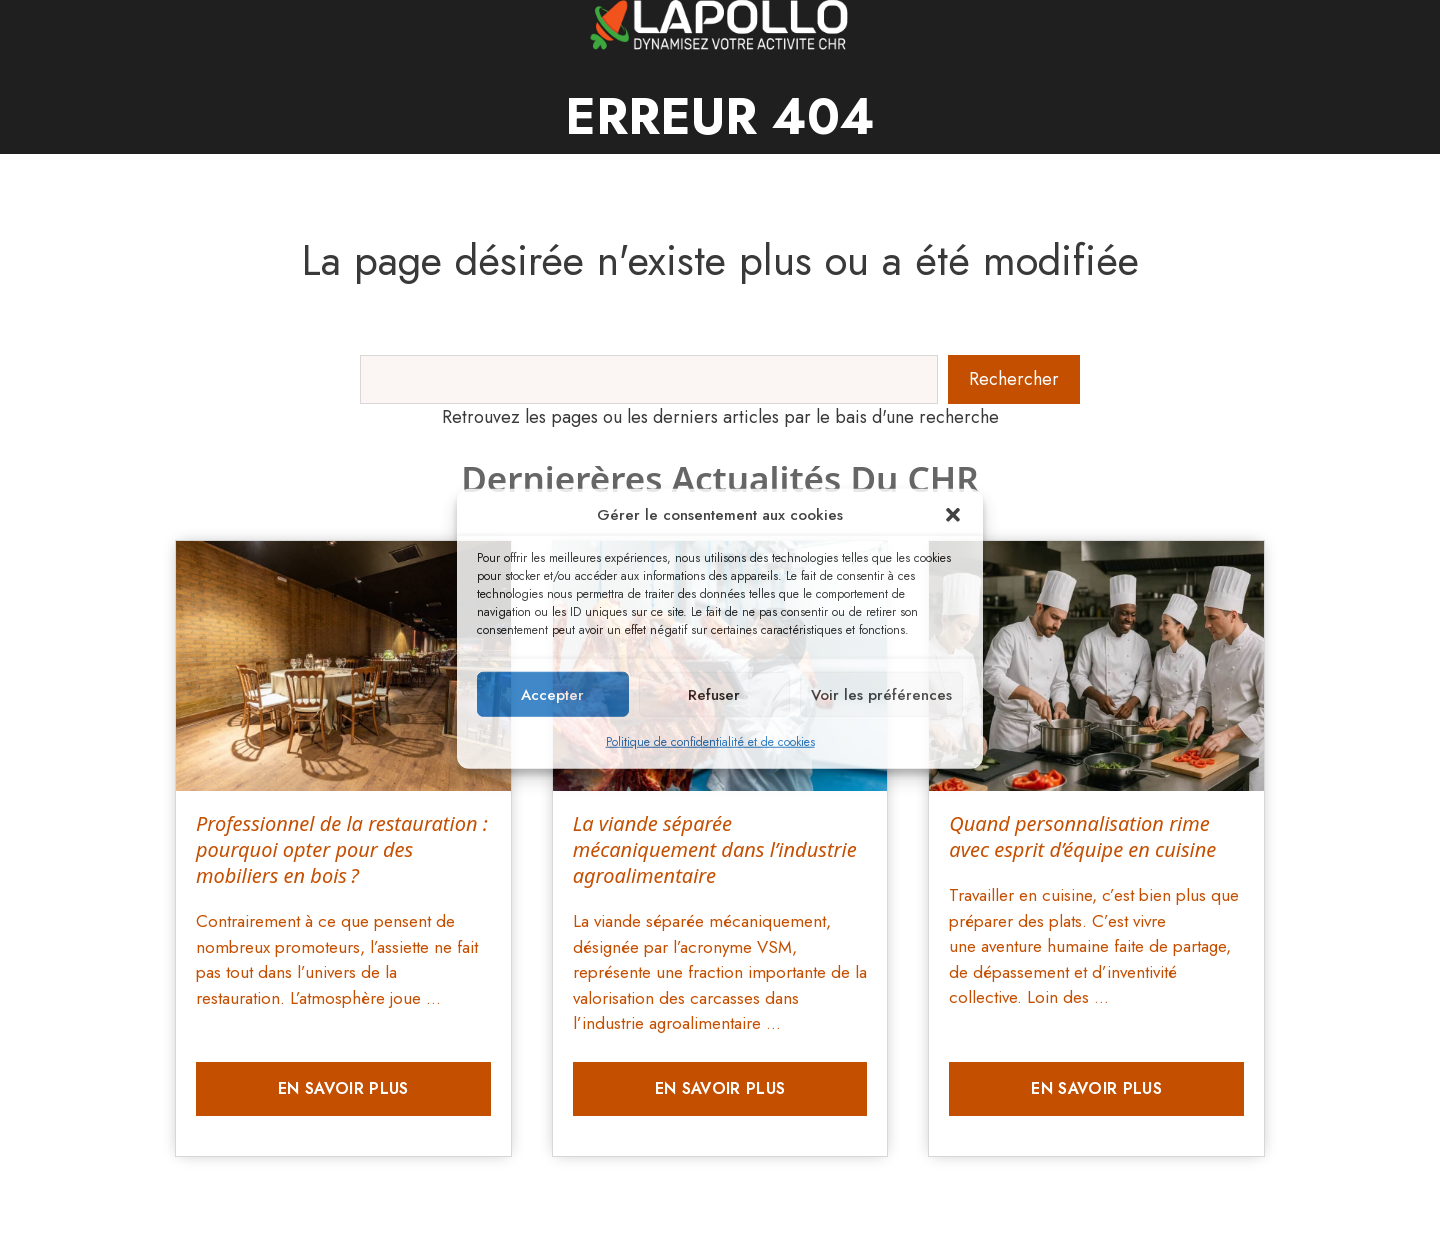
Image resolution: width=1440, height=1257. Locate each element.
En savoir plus (343, 1088)
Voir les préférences (881, 694)
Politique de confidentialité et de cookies (710, 742)
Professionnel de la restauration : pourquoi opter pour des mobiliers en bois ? (342, 849)
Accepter (552, 694)
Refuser (714, 694)
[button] (953, 515)
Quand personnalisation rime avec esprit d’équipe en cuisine (1082, 836)
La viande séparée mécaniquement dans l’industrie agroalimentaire (715, 849)
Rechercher (1014, 379)
